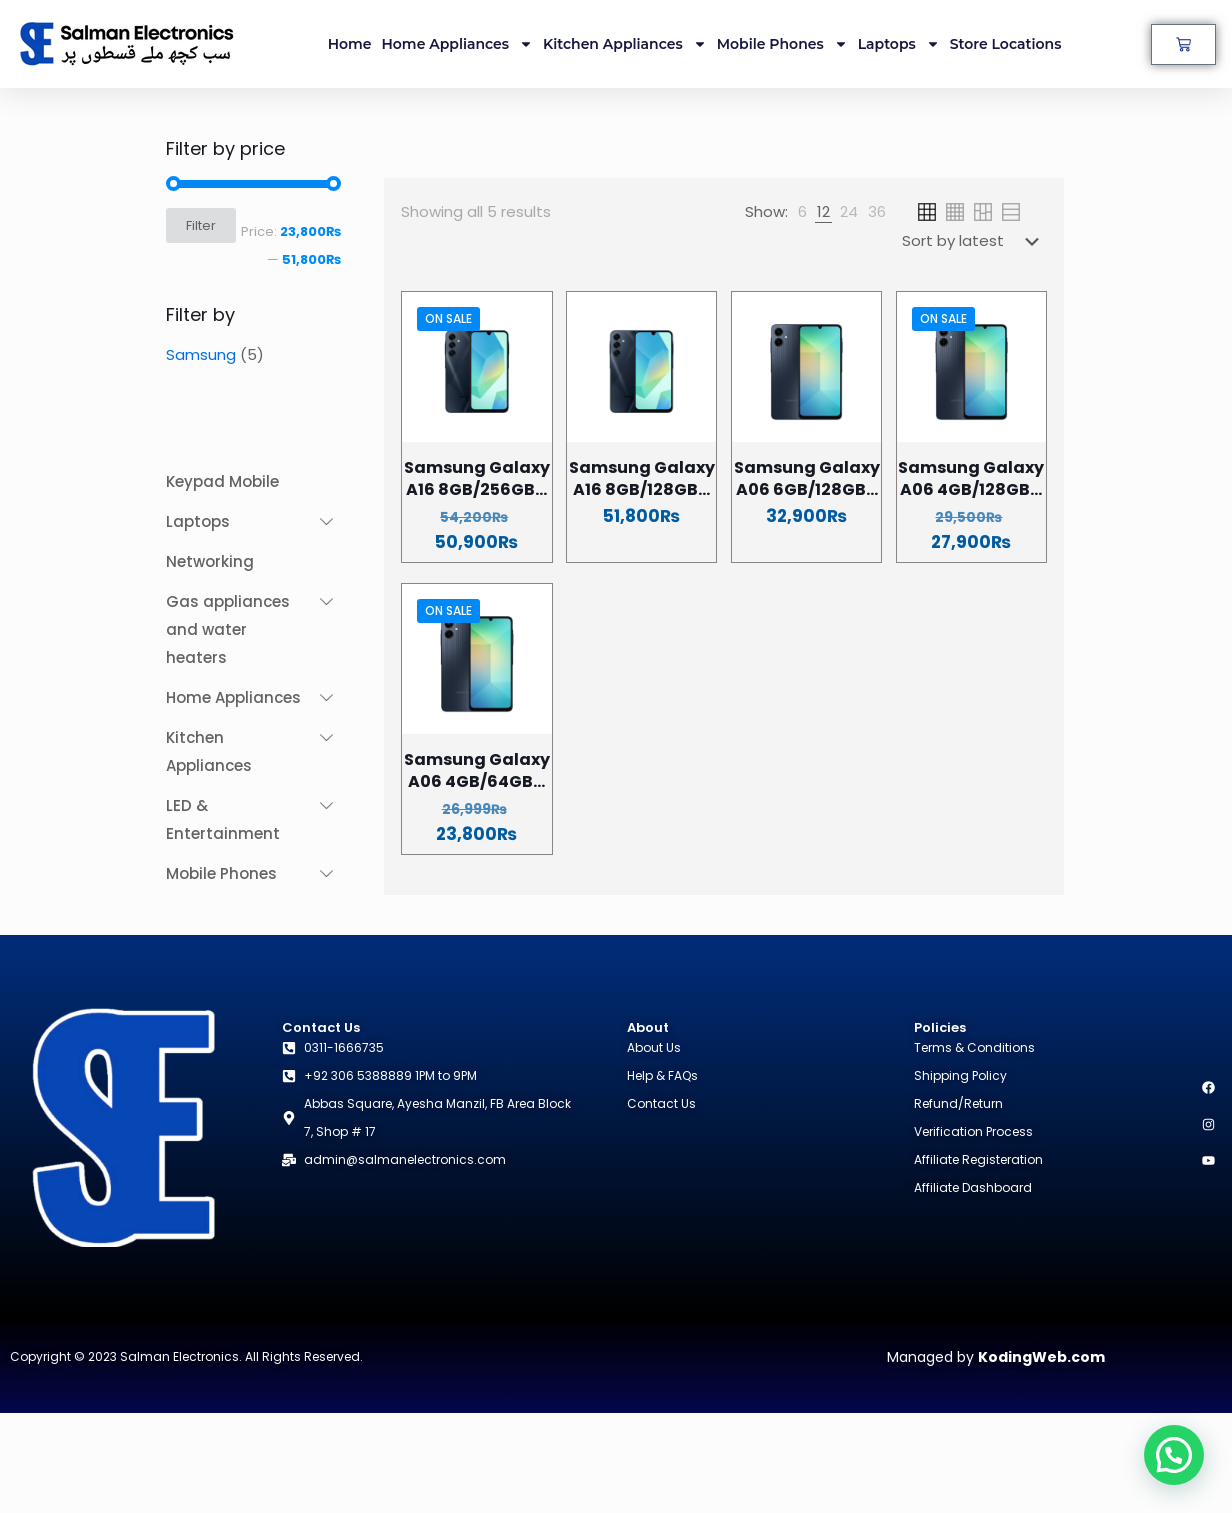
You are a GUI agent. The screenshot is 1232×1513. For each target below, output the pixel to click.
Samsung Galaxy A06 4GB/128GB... (971, 478)
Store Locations (1006, 44)
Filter (201, 225)
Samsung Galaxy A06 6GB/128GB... (807, 478)
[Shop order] (974, 241)
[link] (802, 212)
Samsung (201, 354)
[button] (1174, 1455)
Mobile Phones (782, 44)
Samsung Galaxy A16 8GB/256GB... (477, 478)
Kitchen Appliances (625, 44)
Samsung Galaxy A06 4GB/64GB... (477, 770)
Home (350, 44)
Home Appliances (458, 44)
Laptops (899, 44)
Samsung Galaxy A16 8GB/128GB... (642, 478)
